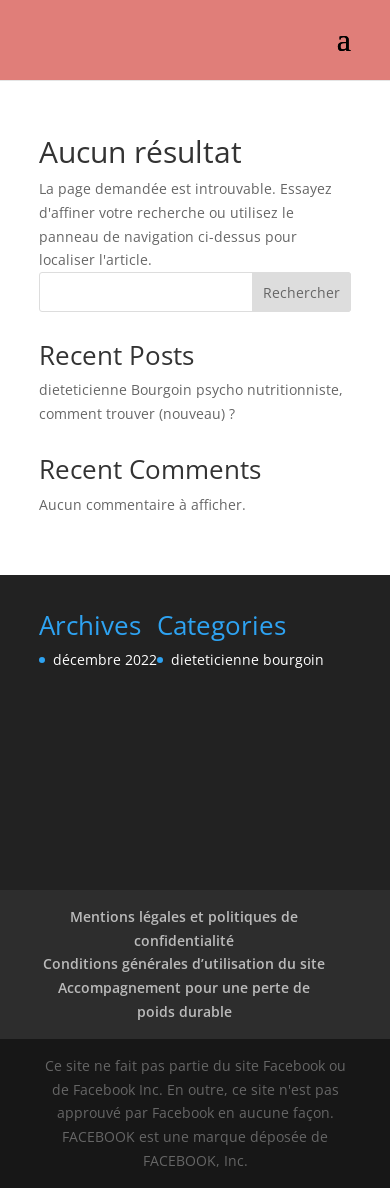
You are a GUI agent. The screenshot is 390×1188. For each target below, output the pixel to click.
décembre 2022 (105, 659)
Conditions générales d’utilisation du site (184, 963)
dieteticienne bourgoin (247, 659)
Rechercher (301, 292)
